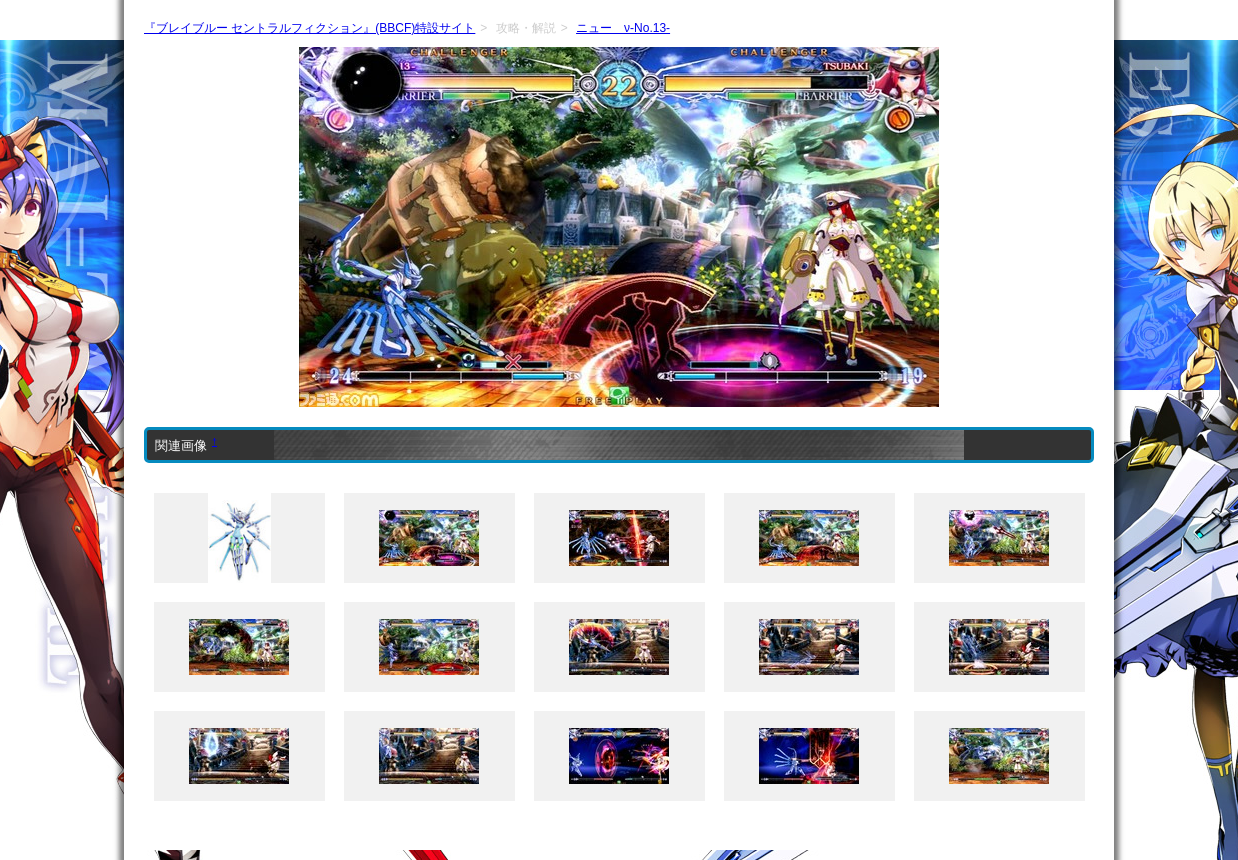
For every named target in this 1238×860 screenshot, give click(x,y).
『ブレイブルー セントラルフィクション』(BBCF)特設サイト (309, 28)
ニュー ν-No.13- (623, 28)
